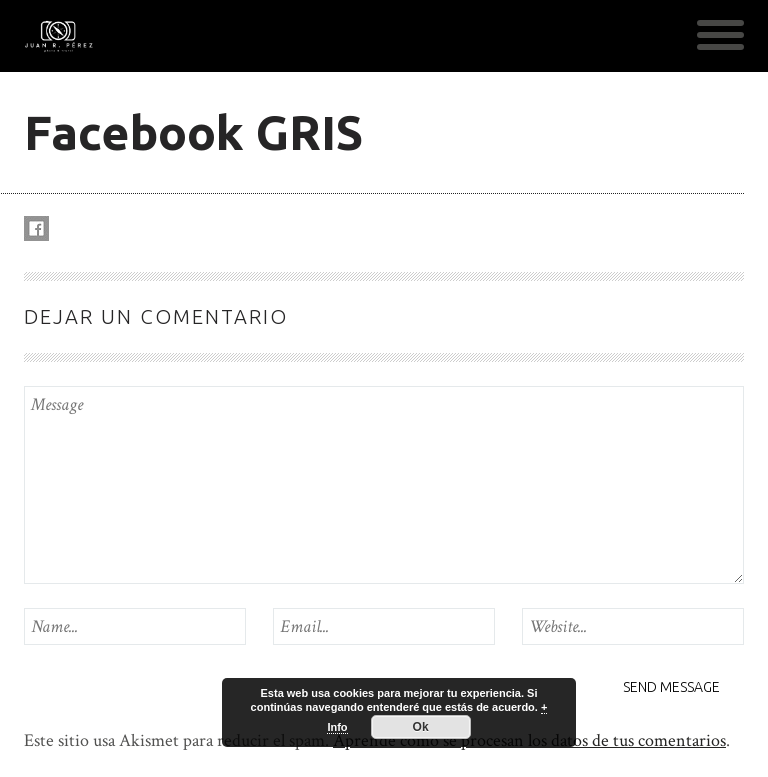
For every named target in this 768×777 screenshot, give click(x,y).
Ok (421, 727)
